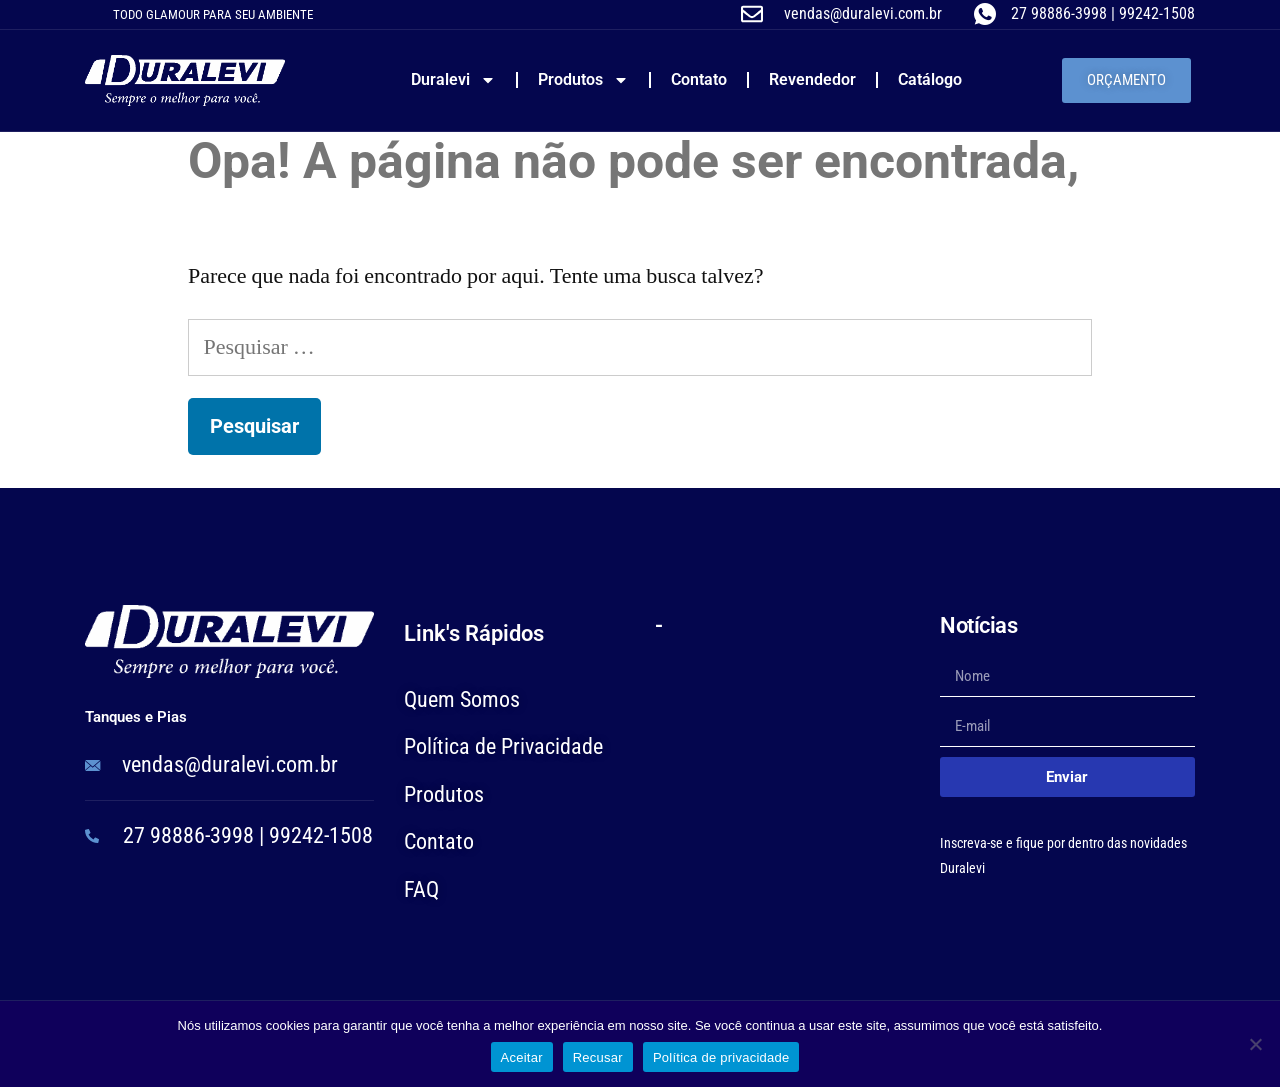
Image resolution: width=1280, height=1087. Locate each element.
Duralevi (453, 80)
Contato (699, 79)
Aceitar (522, 1057)
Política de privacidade (721, 1057)
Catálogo (930, 79)
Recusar (598, 1057)
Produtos (583, 80)
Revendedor (812, 79)
